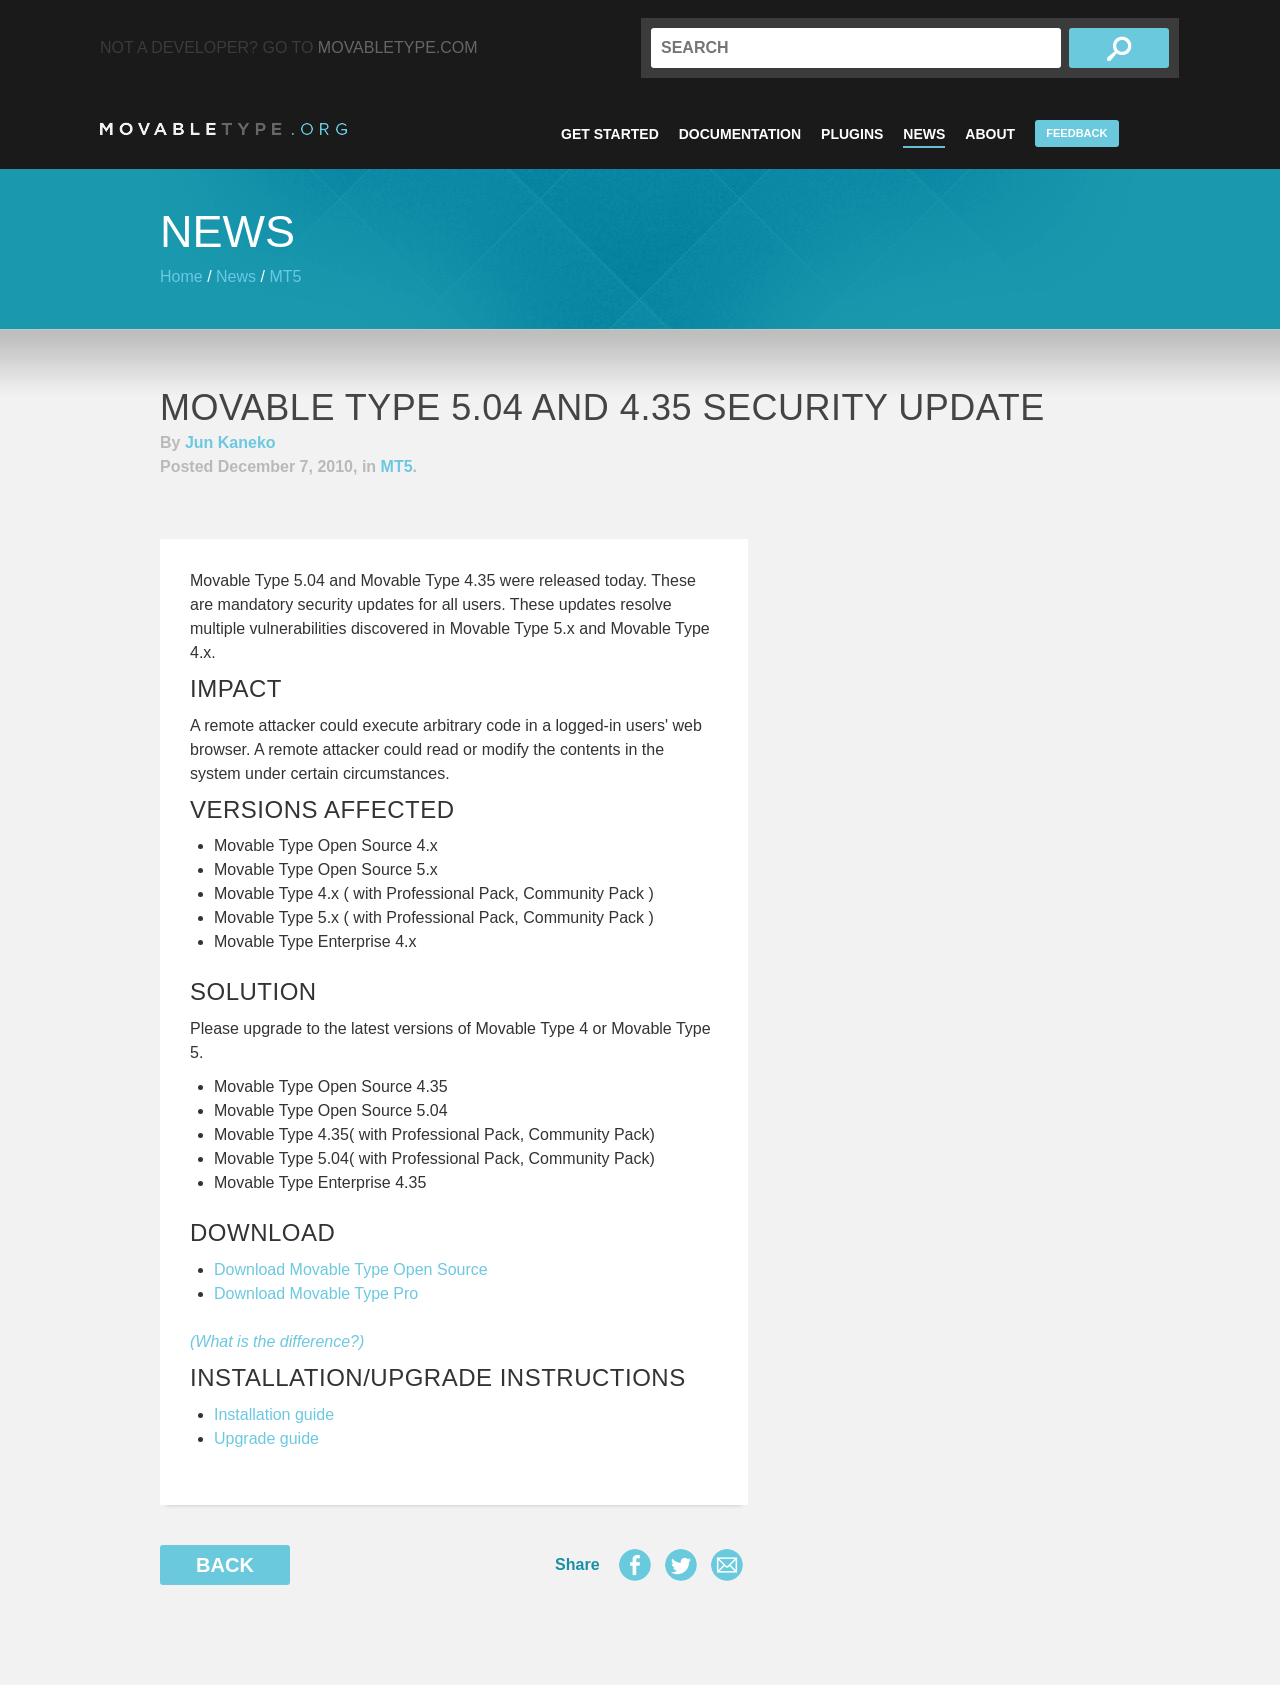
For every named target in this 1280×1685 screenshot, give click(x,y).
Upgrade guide (266, 1438)
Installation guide (274, 1414)
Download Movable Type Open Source (351, 1269)
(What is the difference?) (277, 1341)
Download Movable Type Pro (316, 1293)
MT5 (285, 276)
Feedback (1076, 133)
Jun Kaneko (230, 442)
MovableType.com (398, 47)
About (990, 134)
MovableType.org (223, 129)
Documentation (740, 134)
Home (181, 276)
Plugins (852, 134)
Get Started (610, 134)
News (924, 134)
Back (225, 1565)
